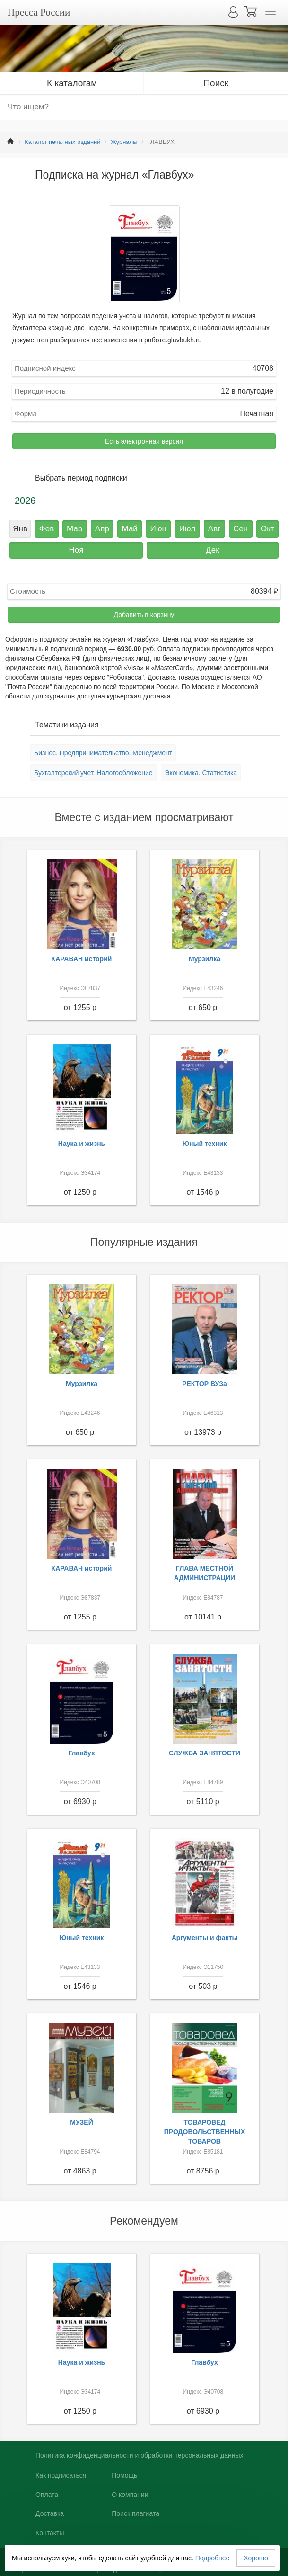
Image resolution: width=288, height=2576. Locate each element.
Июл (187, 528)
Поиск (215, 83)
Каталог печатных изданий (62, 141)
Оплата (46, 2494)
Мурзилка (204, 959)
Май (130, 528)
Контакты (49, 2533)
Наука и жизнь (81, 1143)
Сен (240, 528)
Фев (46, 528)
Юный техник (205, 1143)
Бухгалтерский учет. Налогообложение (93, 773)
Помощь (124, 2475)
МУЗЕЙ (81, 2122)
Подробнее (212, 2558)
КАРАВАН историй (82, 959)
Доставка (49, 2513)
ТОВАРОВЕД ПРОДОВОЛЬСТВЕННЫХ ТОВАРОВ (204, 2132)
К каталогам (72, 83)
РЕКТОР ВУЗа (204, 1383)
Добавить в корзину (144, 614)
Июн (158, 528)
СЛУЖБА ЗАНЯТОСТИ (204, 1753)
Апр (102, 528)
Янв (20, 528)
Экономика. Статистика (201, 773)
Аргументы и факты (205, 1937)
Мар (74, 528)
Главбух (81, 1753)
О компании (130, 2494)
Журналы (124, 141)
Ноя (76, 550)
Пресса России (39, 12)
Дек (212, 550)
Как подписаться (60, 2475)
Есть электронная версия (144, 441)
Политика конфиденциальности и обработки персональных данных (139, 2455)
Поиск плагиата (135, 2513)
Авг (214, 528)
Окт (267, 528)
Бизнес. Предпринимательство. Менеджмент (103, 753)
